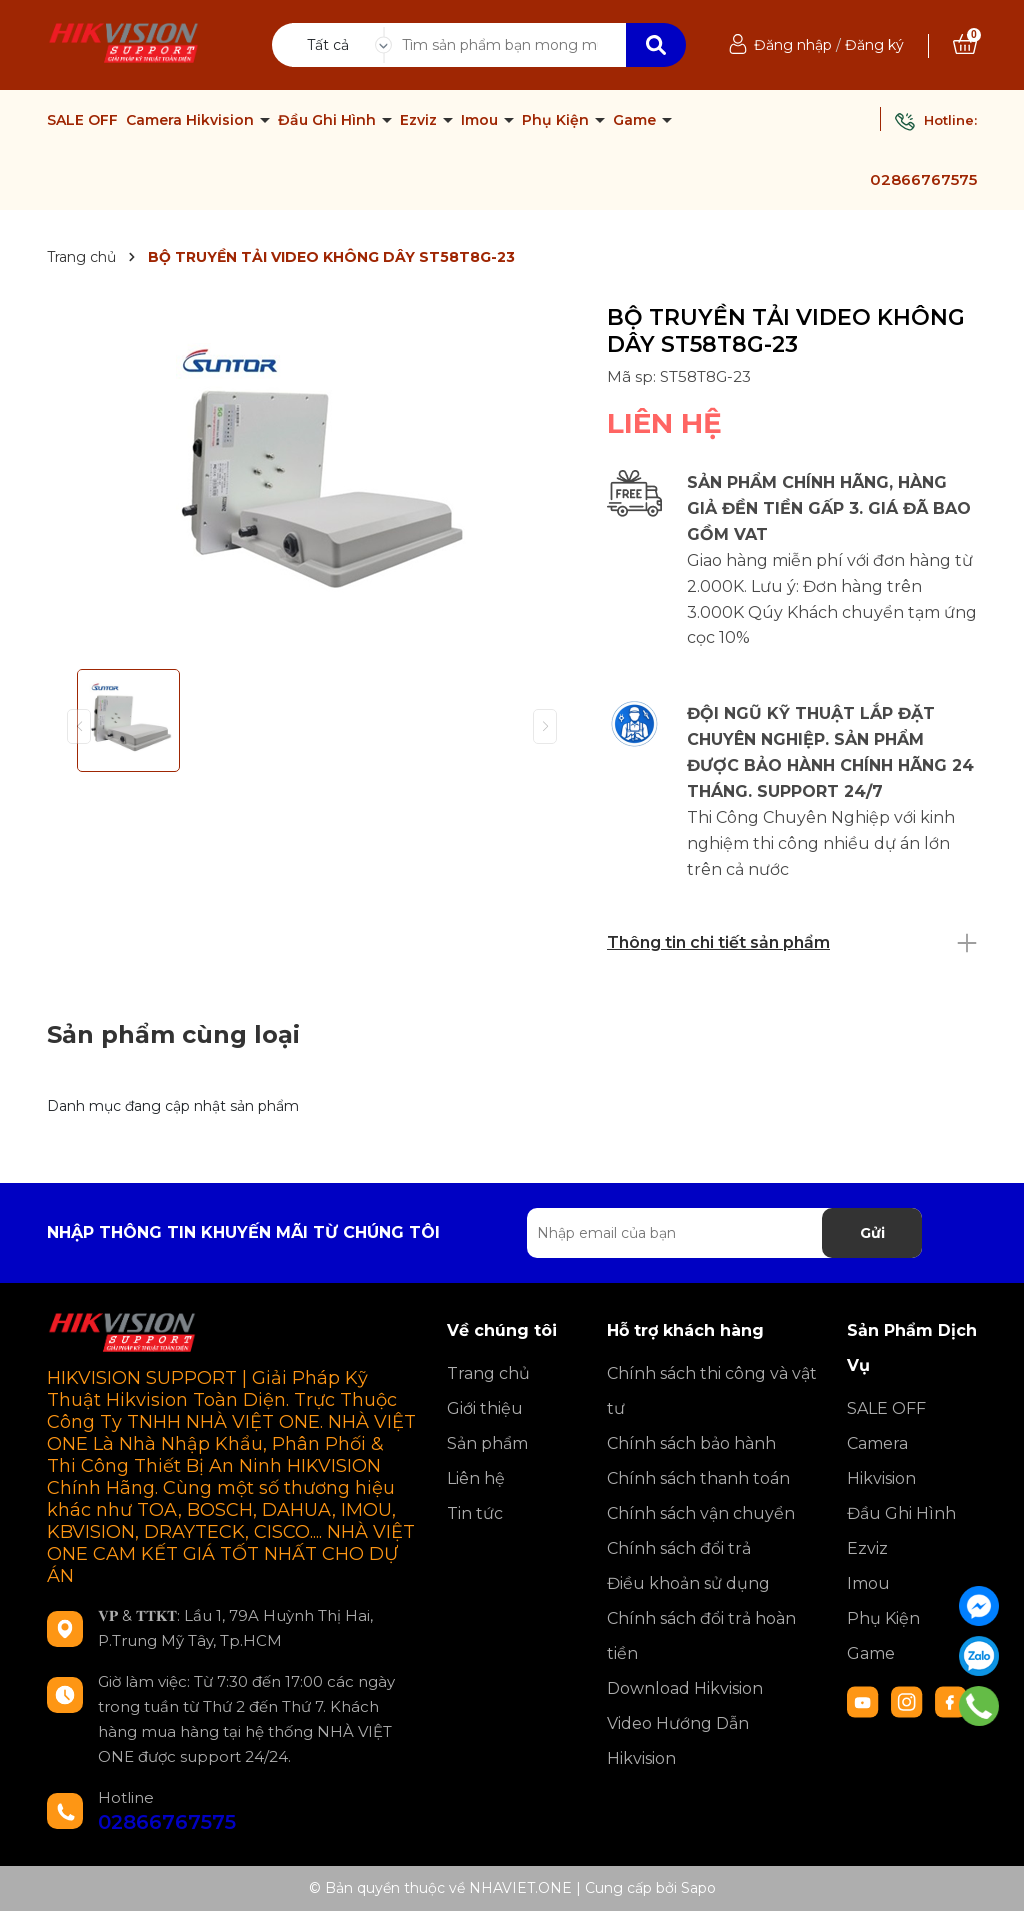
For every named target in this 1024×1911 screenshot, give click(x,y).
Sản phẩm (487, 1443)
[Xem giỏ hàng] (965, 45)
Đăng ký (874, 45)
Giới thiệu (485, 1408)
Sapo (698, 1888)
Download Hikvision (685, 1688)
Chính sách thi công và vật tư (712, 1391)
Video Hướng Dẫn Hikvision (678, 1741)
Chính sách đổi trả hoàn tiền (701, 1636)
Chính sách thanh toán (698, 1478)
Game (636, 120)
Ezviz (420, 120)
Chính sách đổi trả (679, 1548)
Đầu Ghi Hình (329, 120)
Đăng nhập (793, 45)
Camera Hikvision (192, 120)
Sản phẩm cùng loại (173, 1034)
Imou (481, 120)
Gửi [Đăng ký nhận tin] (872, 1233)
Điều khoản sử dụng (688, 1583)
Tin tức (475, 1513)
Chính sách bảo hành (691, 1443)
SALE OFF (82, 120)
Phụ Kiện (557, 120)
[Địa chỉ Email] (724, 1233)
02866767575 (923, 179)
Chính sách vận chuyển (701, 1513)
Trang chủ (488, 1373)
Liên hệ (476, 1478)
